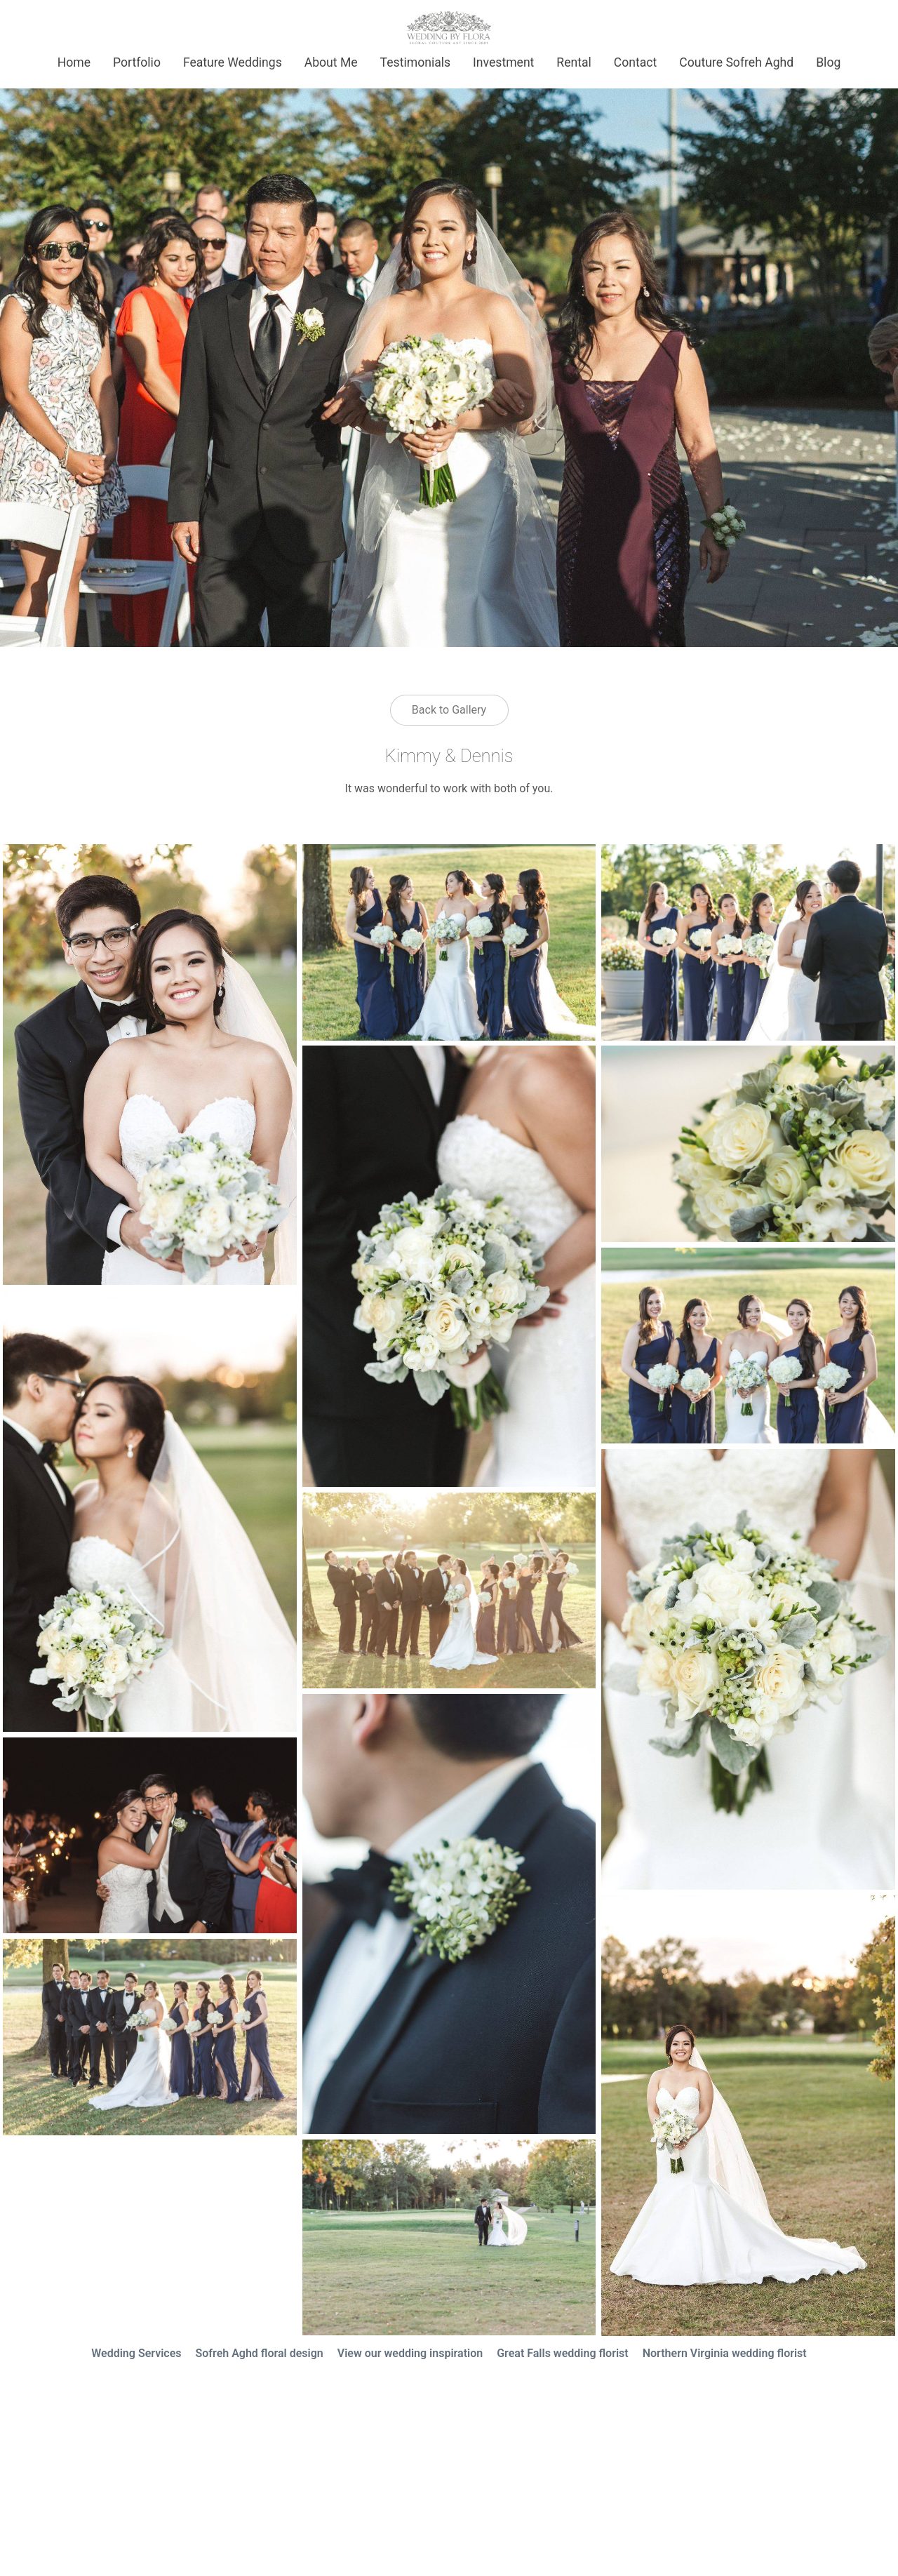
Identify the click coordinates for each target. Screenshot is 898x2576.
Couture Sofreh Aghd (736, 62)
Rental (573, 62)
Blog (828, 62)
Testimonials (415, 62)
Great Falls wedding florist (563, 2353)
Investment (503, 62)
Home (74, 62)
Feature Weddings (232, 62)
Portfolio (137, 62)
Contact (635, 62)
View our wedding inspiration (410, 2353)
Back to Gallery (449, 709)
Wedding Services (136, 2353)
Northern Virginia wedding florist (725, 2353)
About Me (331, 62)
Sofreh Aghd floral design (259, 2353)
